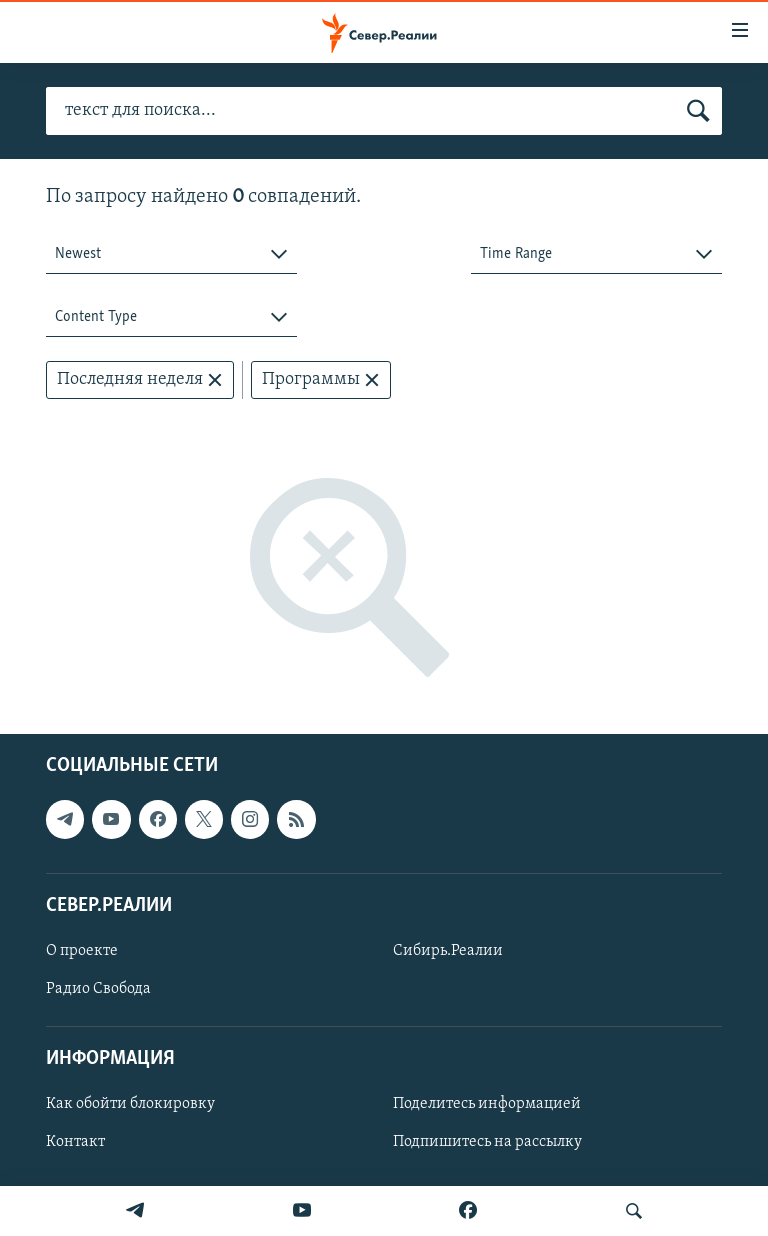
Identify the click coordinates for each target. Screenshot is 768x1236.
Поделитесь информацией (487, 1105)
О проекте (82, 951)
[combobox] (171, 254)
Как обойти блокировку (130, 1105)
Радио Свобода (98, 989)
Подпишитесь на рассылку (487, 1143)
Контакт (75, 1143)
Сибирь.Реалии (448, 951)
